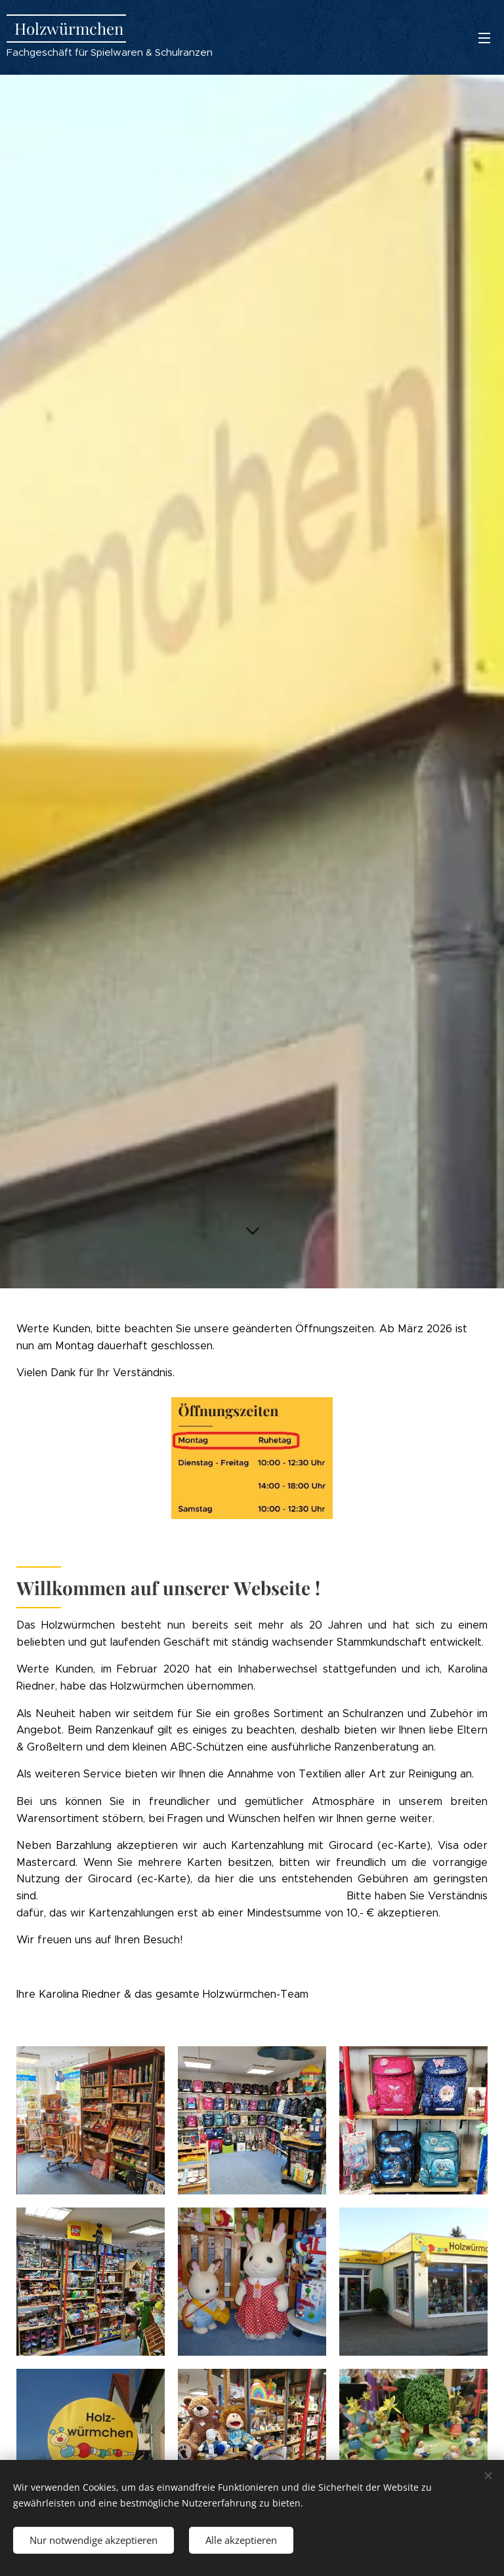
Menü (484, 38)
